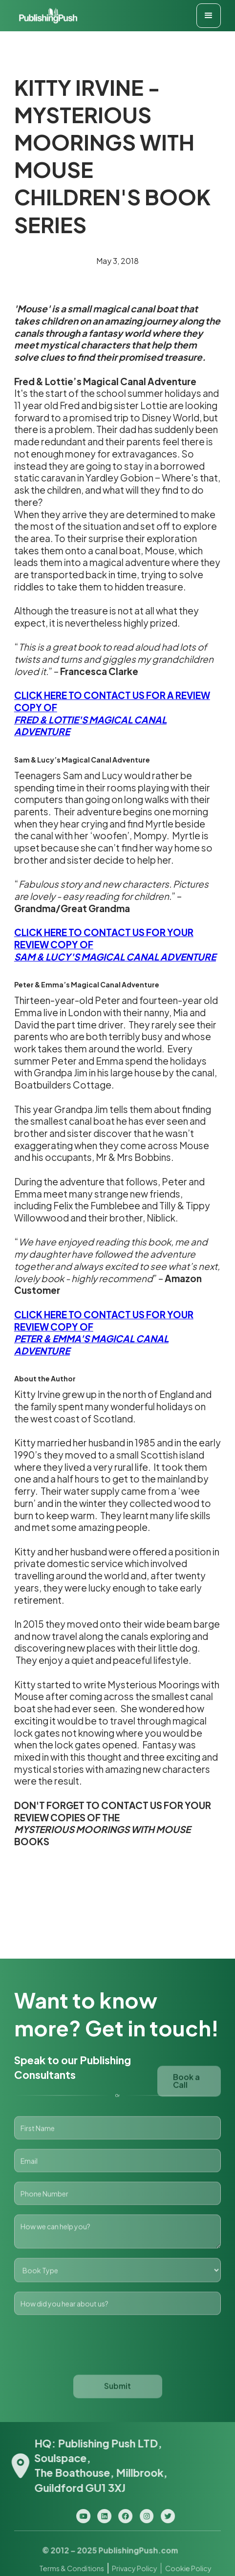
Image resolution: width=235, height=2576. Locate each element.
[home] (46, 15)
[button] (208, 15)
